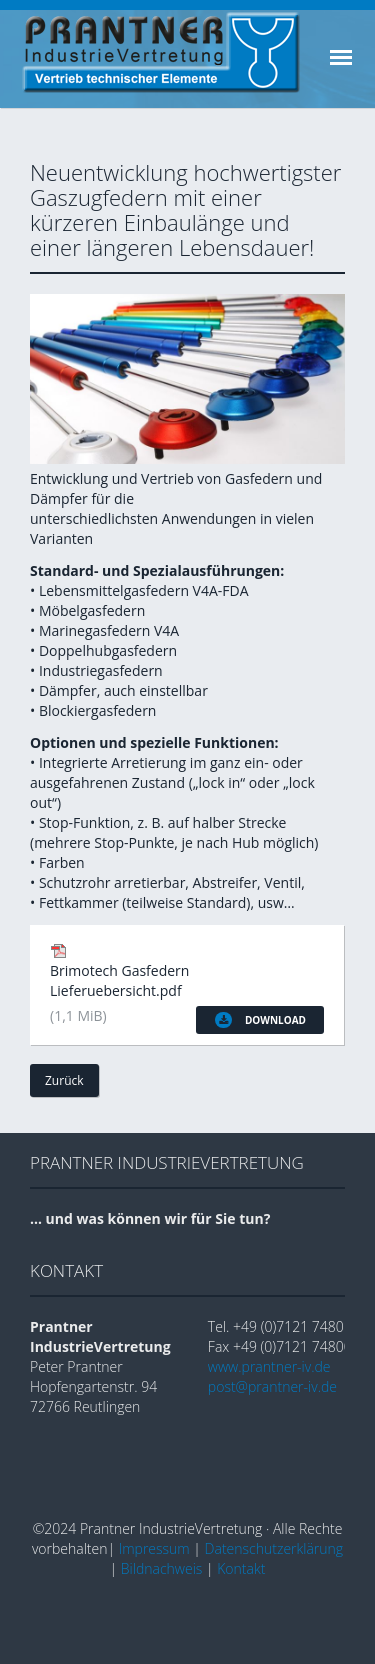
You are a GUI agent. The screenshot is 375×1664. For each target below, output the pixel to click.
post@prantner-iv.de (272, 1386)
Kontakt (241, 1568)
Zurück (64, 1080)
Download (260, 1020)
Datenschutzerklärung (274, 1548)
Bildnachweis (162, 1568)
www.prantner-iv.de (269, 1366)
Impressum (154, 1548)
